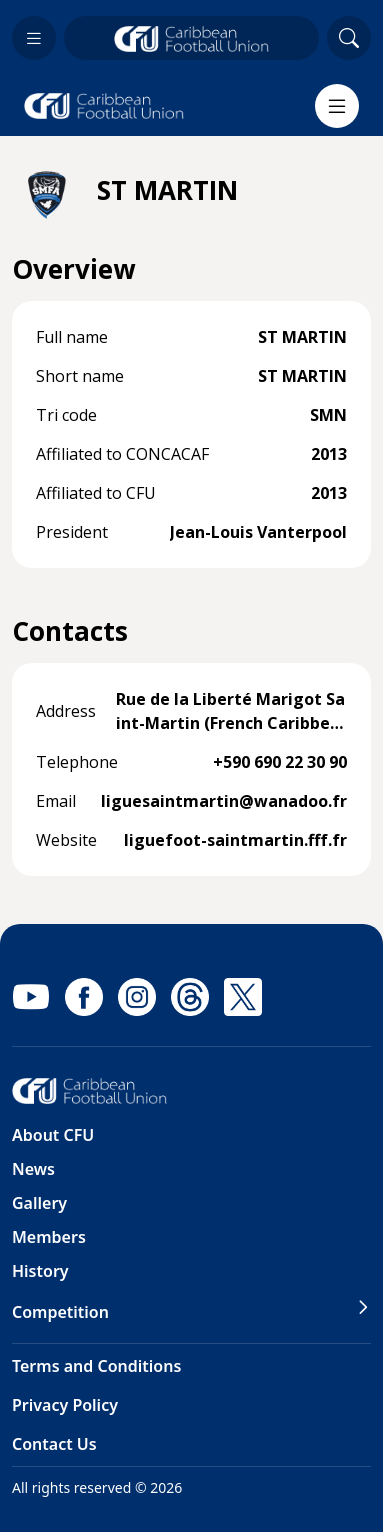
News (33, 1169)
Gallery (39, 1203)
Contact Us (54, 1444)
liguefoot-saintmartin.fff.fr (235, 840)
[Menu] (337, 106)
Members (49, 1237)
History (40, 1271)
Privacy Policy (65, 1405)
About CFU (53, 1135)
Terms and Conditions (96, 1366)
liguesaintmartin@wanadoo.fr (224, 801)
